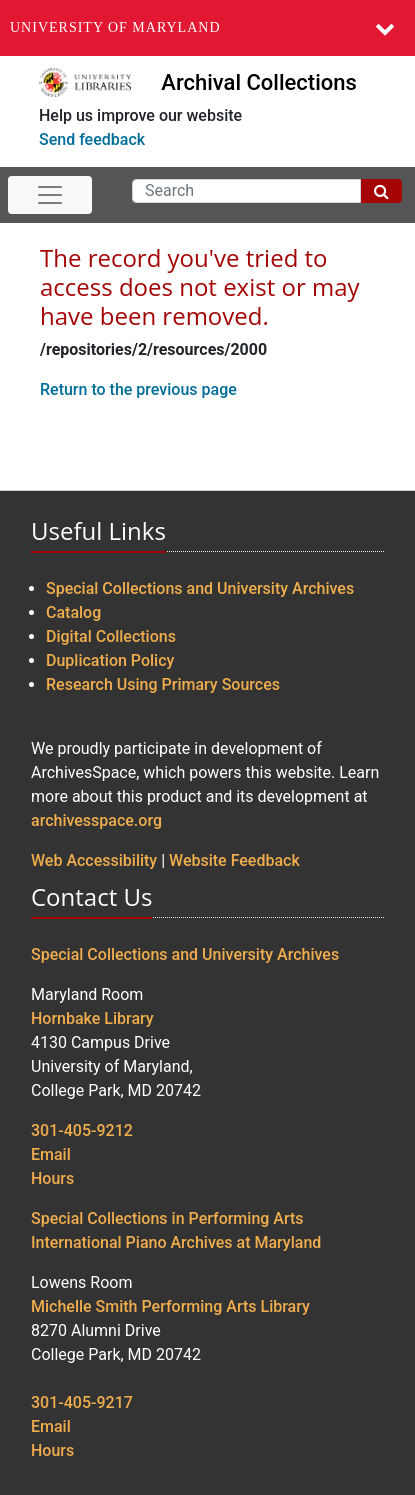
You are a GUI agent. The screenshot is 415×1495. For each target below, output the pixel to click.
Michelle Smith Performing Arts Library (170, 1306)
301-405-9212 (82, 1130)
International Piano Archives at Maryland (176, 1242)
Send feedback (92, 139)
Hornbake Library (92, 1018)
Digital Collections (111, 636)
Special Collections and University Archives (200, 588)
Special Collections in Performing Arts (167, 1218)
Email (51, 1154)
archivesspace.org (96, 820)
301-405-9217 (82, 1402)
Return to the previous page (138, 389)
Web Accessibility (94, 860)
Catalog (73, 612)
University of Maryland (115, 27)
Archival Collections (258, 82)
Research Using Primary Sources (163, 684)
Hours (52, 1178)
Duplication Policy (110, 660)
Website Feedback (234, 860)
